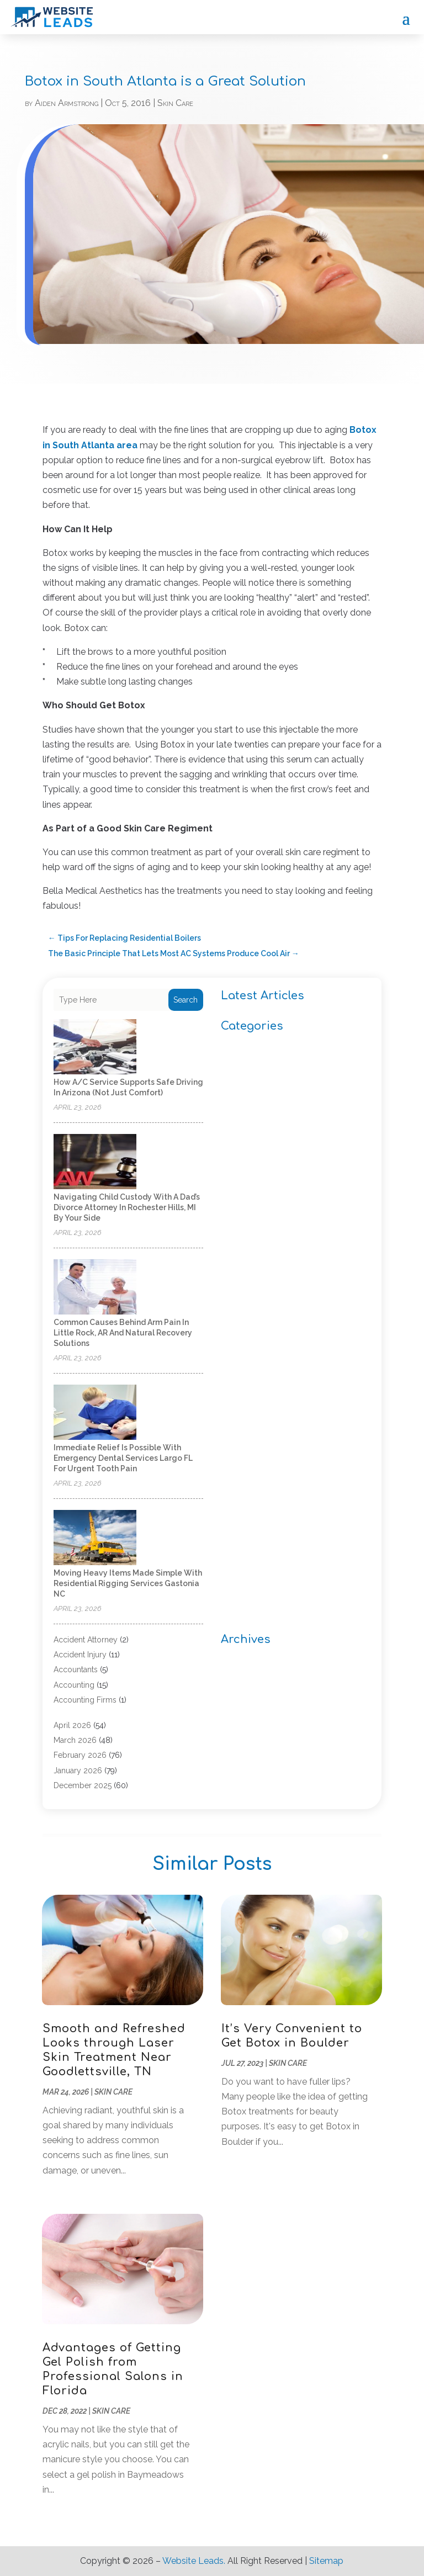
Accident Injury (80, 1654)
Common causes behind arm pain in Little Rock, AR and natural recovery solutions (123, 1333)
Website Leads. (193, 2561)
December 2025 (83, 1785)
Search (185, 999)
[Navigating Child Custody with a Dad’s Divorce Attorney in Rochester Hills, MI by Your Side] (95, 1162)
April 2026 (72, 1725)
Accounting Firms (85, 1699)
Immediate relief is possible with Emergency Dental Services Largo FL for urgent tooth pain (123, 1458)
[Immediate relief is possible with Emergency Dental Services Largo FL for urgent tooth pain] (95, 1413)
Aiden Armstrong (66, 103)
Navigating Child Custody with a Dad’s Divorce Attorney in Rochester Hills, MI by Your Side (127, 1207)
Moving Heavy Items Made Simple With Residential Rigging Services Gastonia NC (128, 1583)
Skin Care (175, 103)
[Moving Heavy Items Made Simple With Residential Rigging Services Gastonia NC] (95, 1538)
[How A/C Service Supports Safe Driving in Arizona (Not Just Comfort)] (95, 1047)
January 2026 (78, 1770)
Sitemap (326, 2561)
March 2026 (75, 1740)
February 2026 (80, 1755)
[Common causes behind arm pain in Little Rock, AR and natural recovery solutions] (95, 1287)
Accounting (74, 1685)
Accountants (76, 1669)
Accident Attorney (86, 1639)
